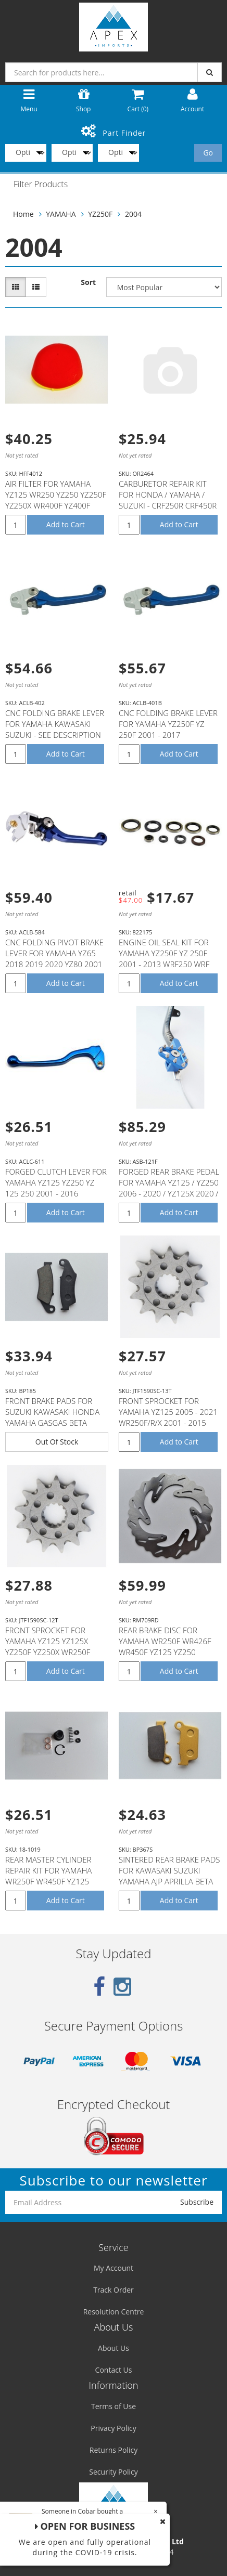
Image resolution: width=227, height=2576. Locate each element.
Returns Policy (113, 2450)
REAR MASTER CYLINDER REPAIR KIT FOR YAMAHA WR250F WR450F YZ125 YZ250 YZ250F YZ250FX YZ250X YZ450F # (48, 1881)
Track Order (113, 2290)
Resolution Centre (113, 2312)
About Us (113, 2348)
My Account (113, 2268)
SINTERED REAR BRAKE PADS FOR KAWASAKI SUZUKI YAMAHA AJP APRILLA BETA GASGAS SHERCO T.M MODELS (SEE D (169, 1881)
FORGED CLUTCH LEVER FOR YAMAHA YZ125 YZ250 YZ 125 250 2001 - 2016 (56, 1182)
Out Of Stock (57, 1442)
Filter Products (41, 184)
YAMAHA (60, 214)
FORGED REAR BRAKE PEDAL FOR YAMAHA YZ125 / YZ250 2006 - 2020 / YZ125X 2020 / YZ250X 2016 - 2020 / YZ (169, 1187)
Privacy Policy (113, 2428)
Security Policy (113, 2472)
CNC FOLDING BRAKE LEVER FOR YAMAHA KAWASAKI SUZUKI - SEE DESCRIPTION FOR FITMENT (54, 729)
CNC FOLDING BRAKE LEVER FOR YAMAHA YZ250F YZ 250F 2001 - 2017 (168, 724)
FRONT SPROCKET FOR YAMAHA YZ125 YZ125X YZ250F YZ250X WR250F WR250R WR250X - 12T (47, 1646)
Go (208, 153)
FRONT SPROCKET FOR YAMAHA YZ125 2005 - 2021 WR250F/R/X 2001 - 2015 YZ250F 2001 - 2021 (168, 1417)
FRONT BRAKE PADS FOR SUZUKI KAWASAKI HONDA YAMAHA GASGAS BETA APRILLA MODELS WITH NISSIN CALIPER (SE (52, 1423)
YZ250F (100, 214)
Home (23, 214)
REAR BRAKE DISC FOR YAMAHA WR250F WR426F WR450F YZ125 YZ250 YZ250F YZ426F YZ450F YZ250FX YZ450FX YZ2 (165, 1652)
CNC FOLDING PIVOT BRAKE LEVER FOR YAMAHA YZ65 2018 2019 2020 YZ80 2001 (54, 953)
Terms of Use (113, 2406)
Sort (88, 282)
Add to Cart (65, 524)
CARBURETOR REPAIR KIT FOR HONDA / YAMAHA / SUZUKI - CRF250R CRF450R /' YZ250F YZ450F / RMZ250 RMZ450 (168, 505)
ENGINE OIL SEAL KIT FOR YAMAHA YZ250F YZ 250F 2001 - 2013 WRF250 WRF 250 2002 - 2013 (164, 958)
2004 (133, 214)
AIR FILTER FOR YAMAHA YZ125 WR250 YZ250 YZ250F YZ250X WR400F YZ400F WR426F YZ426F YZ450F (55, 500)
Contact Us (113, 2370)
